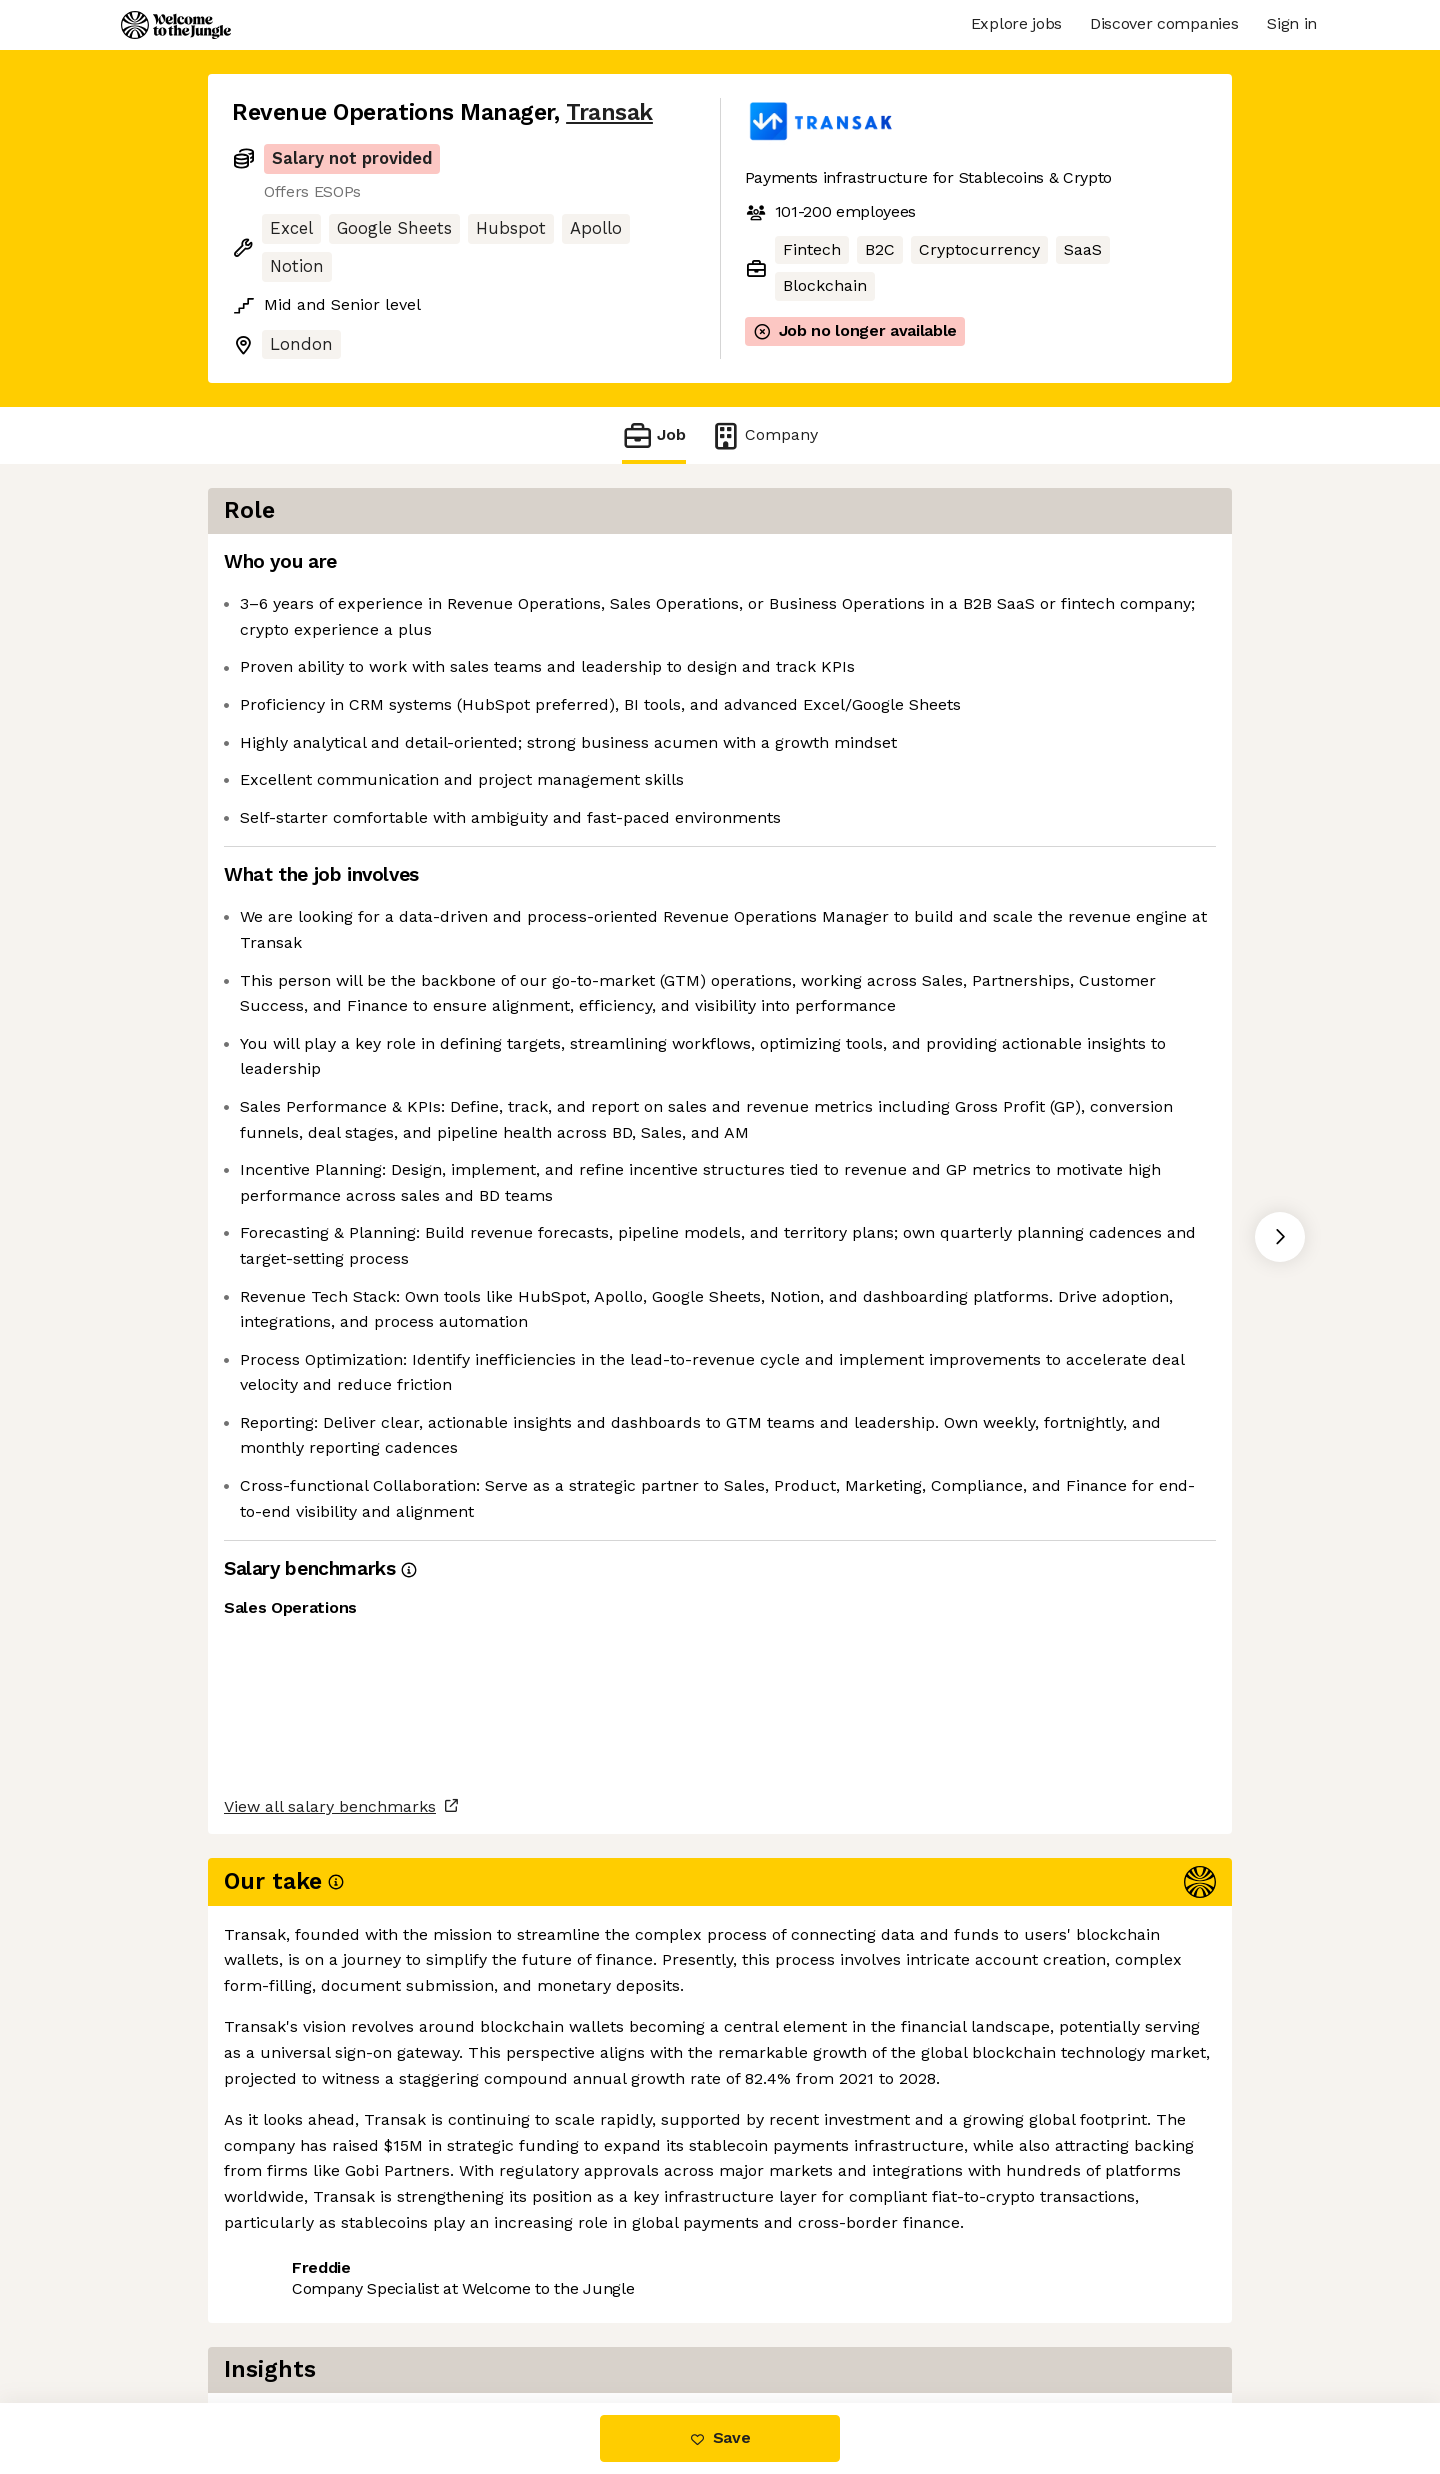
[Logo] (176, 25)
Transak (609, 112)
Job (654, 435)
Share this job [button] (287, 2318)
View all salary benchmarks (330, 2241)
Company (764, 435)
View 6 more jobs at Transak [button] (483, 2318)
